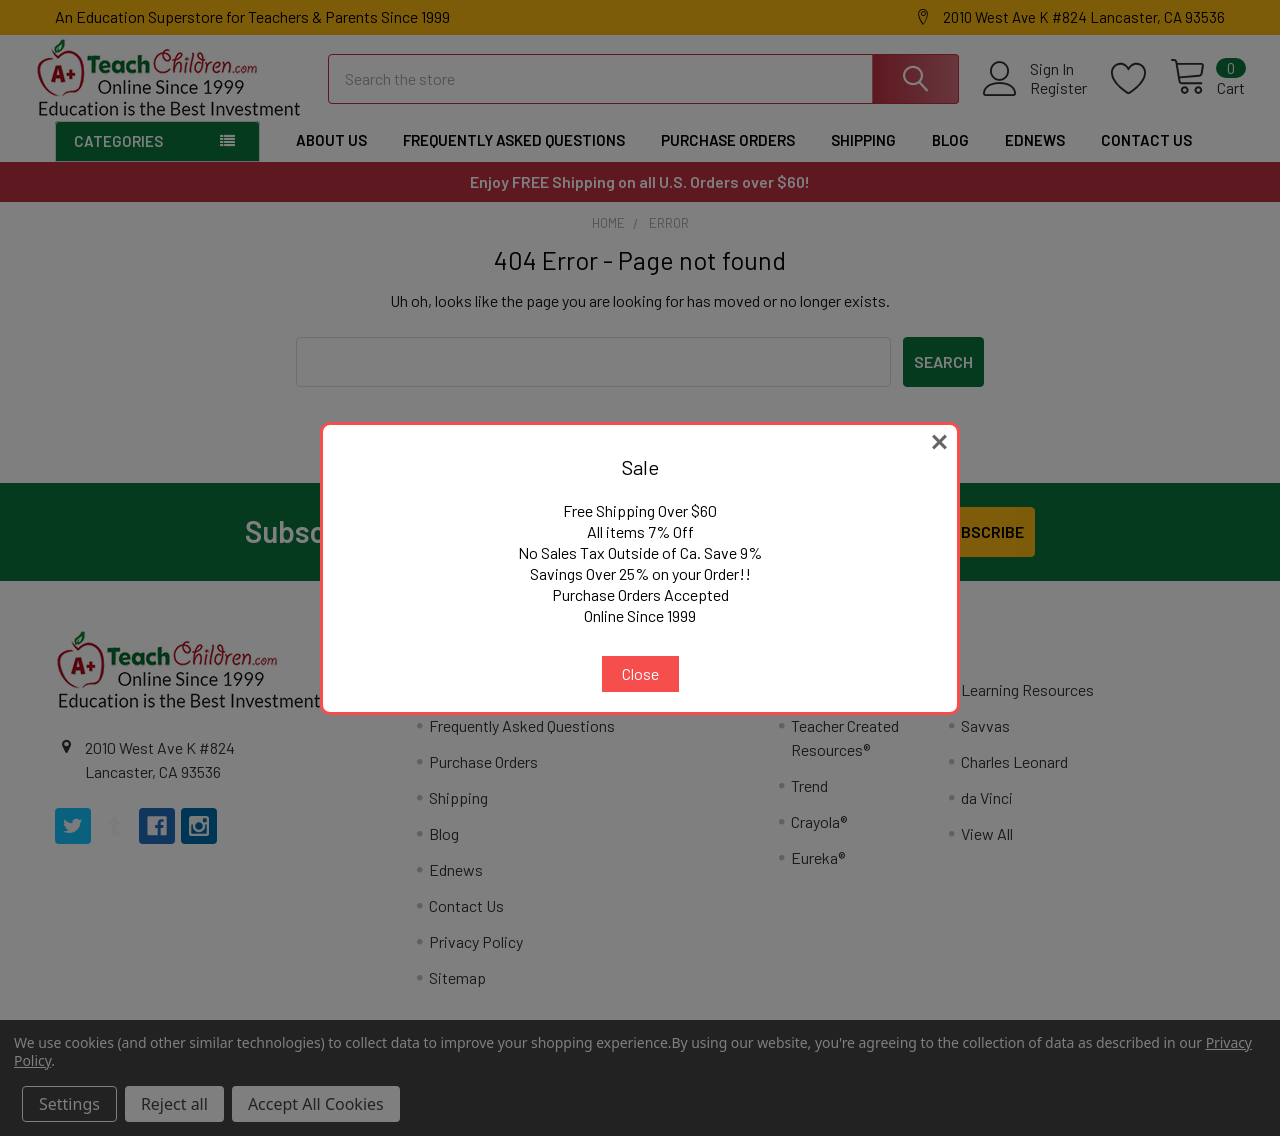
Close (640, 673)
